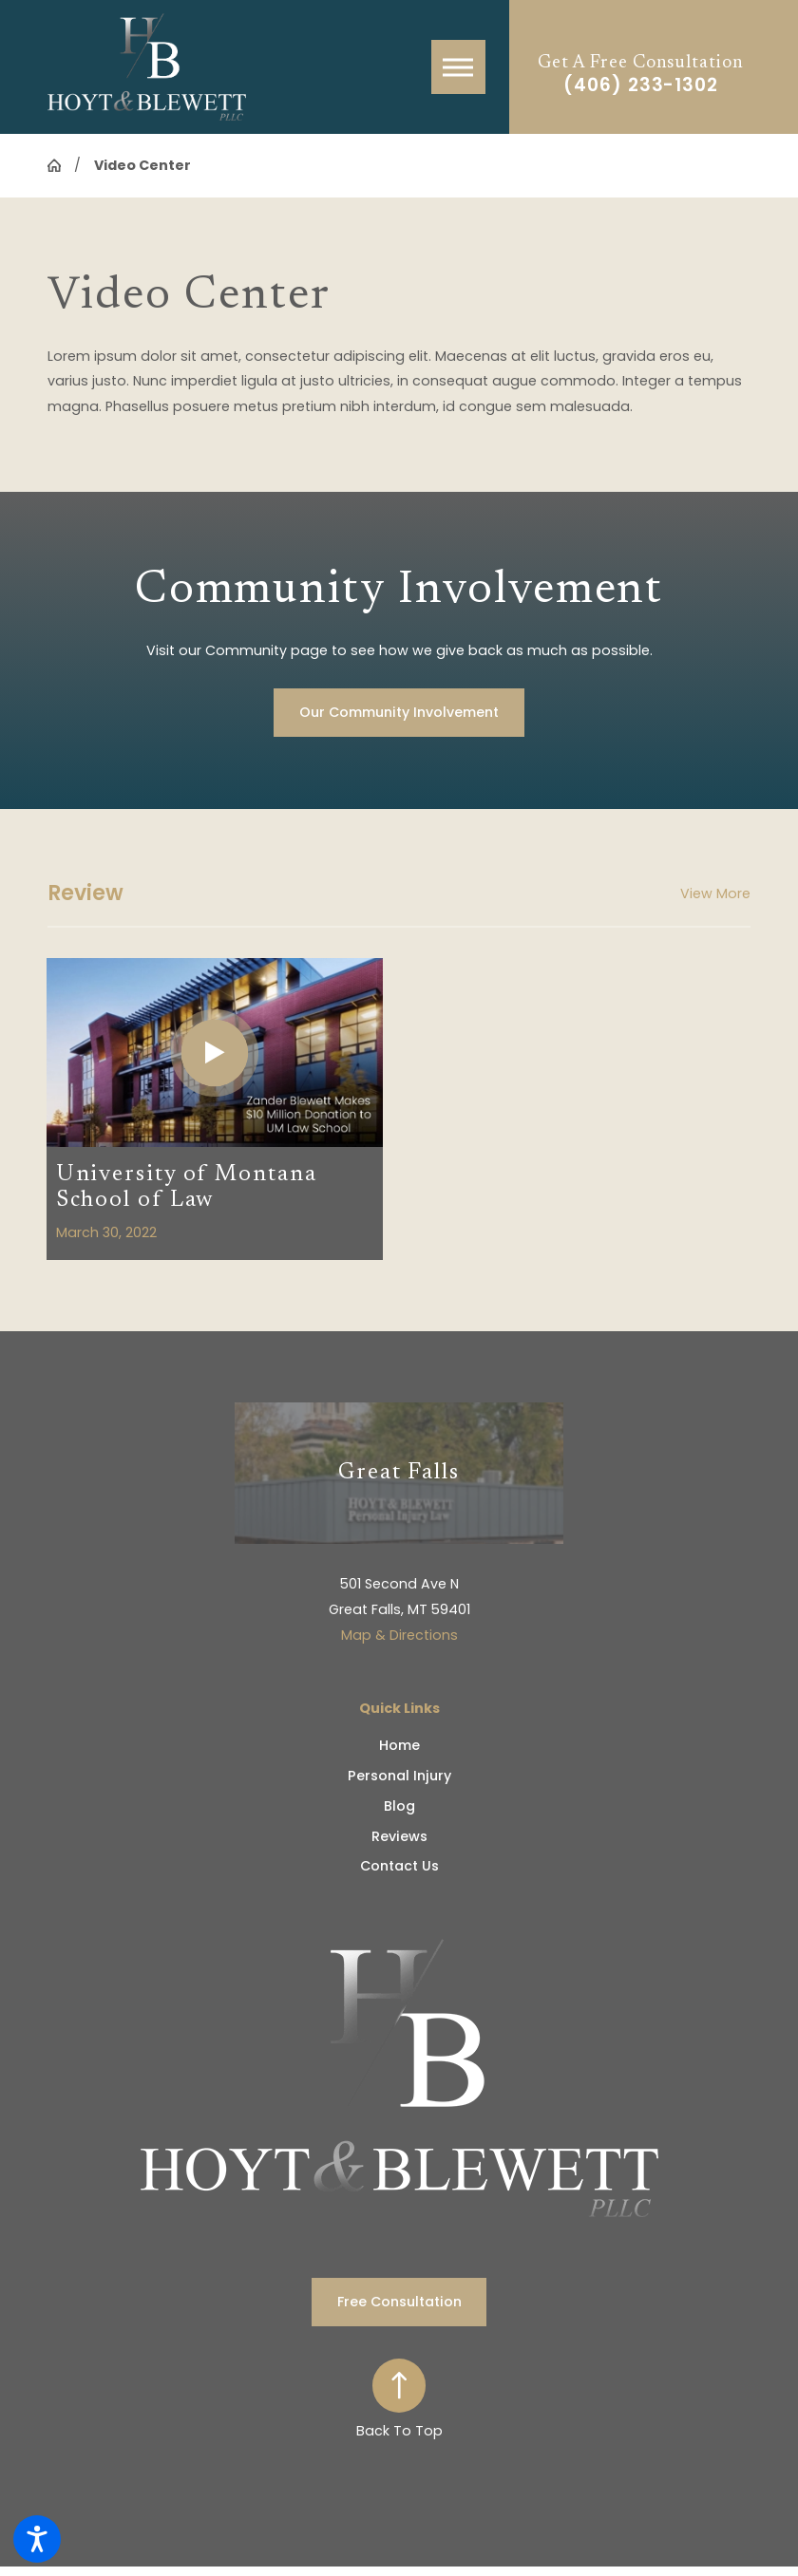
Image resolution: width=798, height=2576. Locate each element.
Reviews (399, 1836)
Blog (399, 1805)
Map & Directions (399, 1635)
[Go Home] (61, 165)
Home (399, 1745)
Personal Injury (399, 1775)
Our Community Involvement (399, 712)
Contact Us (399, 1865)
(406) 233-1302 (640, 86)
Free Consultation (399, 2301)
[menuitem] (399, 1746)
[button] (37, 2539)
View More (715, 893)
